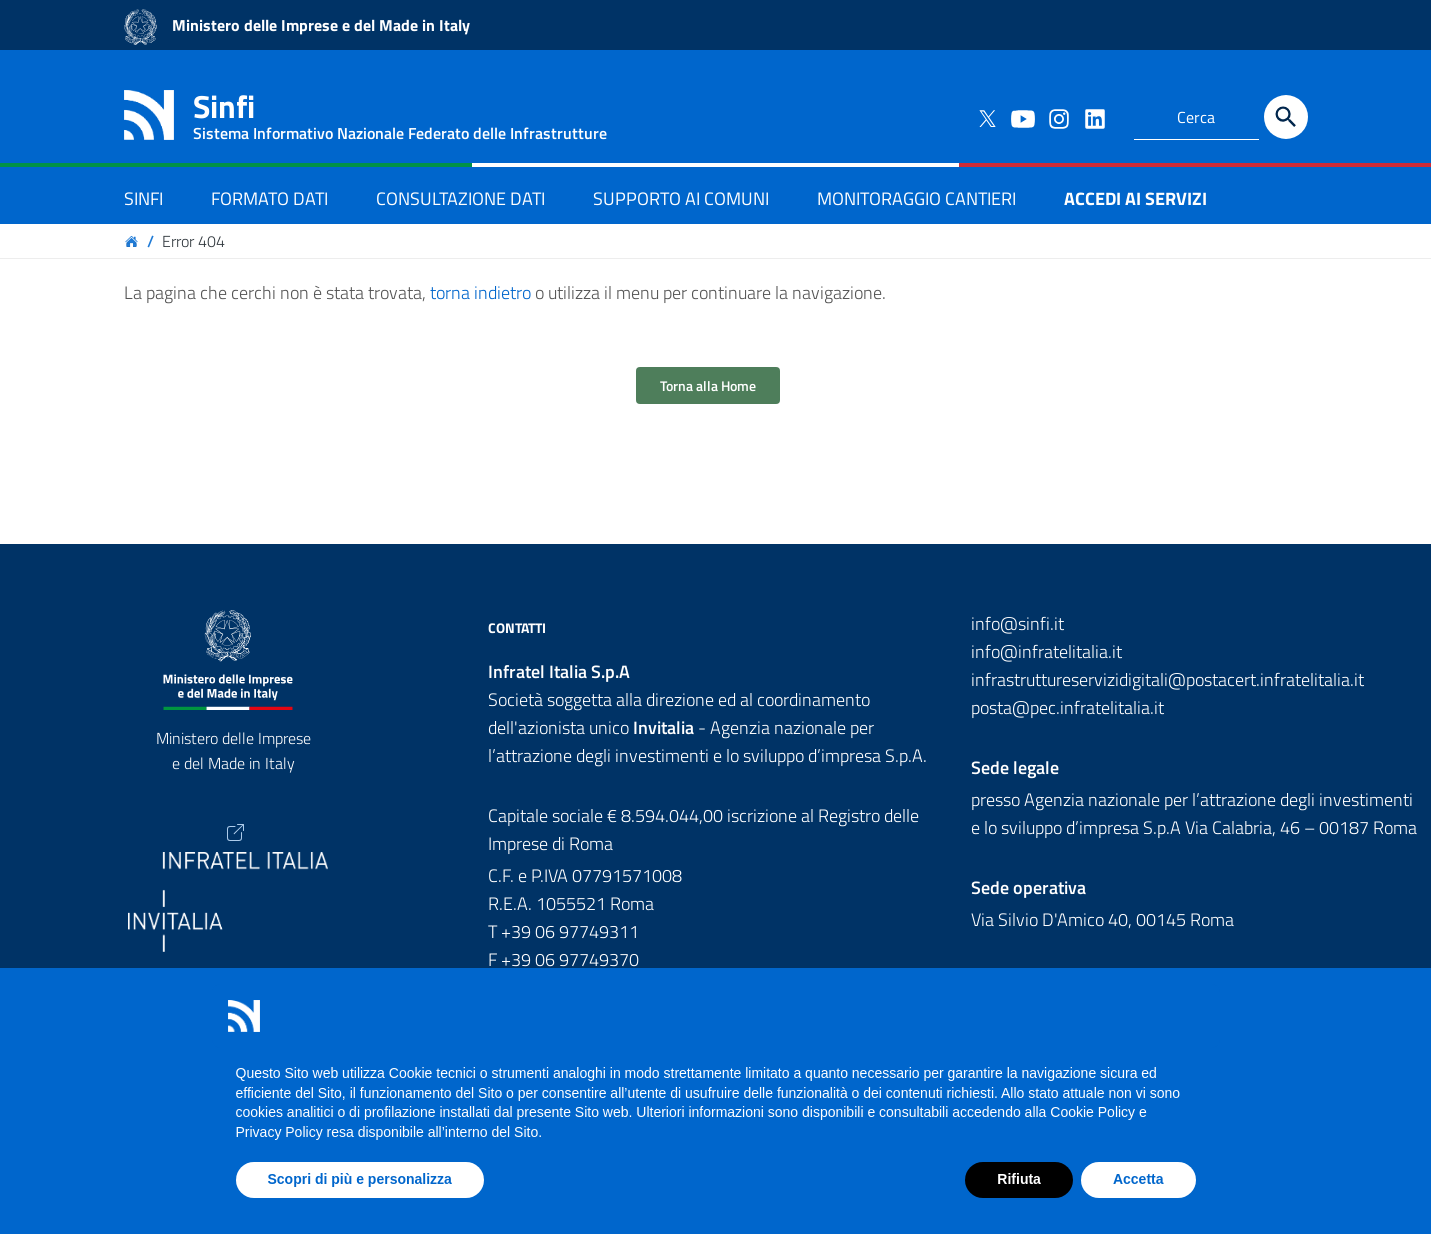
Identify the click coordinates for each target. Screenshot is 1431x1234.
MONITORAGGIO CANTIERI (916, 198)
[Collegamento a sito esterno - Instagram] (1058, 117)
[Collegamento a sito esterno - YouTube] (1022, 117)
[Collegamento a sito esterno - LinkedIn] (1094, 117)
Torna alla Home (708, 385)
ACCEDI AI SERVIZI (1135, 198)
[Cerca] (1286, 117)
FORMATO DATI (269, 198)
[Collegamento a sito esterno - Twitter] (986, 117)
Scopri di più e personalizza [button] (360, 1179)
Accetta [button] (1138, 1179)
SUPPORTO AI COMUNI (681, 198)
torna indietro (480, 292)
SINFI (143, 198)
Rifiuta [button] (1019, 1179)
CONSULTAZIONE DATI (460, 198)
